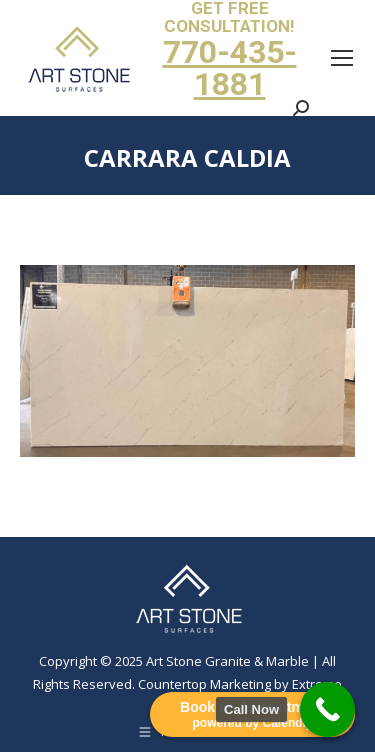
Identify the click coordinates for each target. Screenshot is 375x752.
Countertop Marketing (204, 684)
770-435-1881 (230, 68)
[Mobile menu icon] (342, 58)
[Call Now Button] (327, 709)
